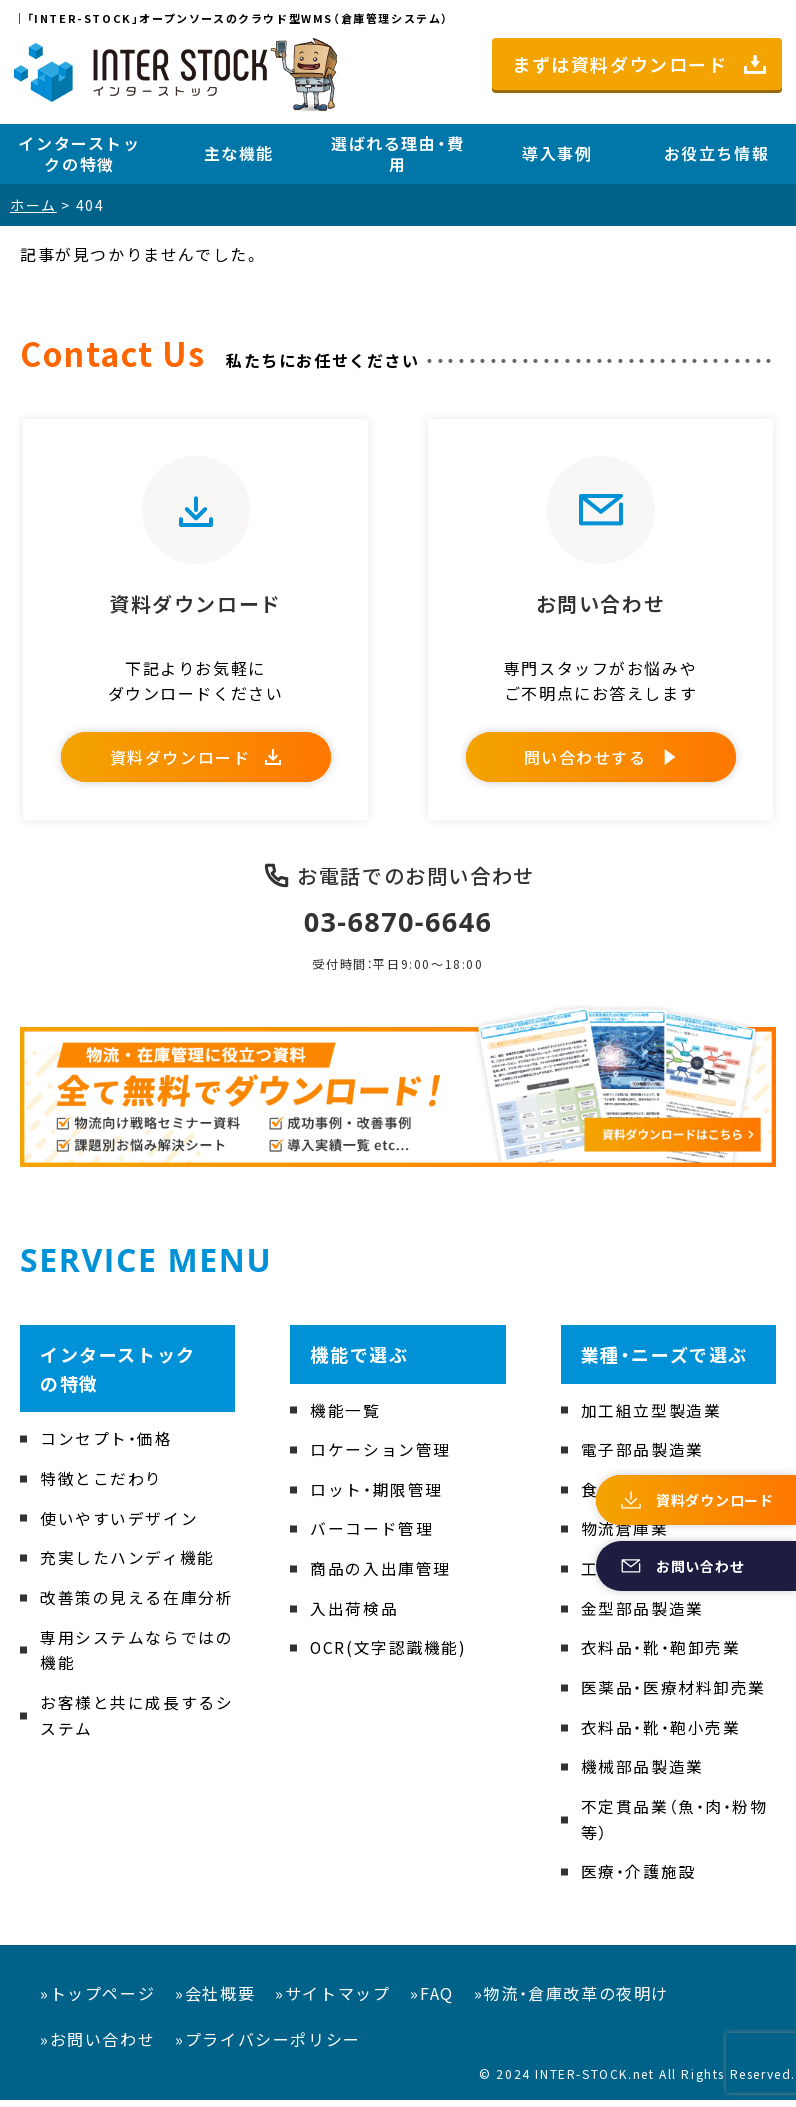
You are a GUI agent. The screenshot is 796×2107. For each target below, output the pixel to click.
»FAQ (431, 2000)
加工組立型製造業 (651, 1417)
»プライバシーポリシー (268, 2045)
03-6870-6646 (398, 928)
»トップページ (97, 2000)
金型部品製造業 (642, 1615)
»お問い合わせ (97, 2045)
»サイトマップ (332, 2000)
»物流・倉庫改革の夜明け (571, 2000)
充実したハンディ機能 (127, 1564)
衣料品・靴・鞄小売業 (661, 1734)
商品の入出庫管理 (380, 1575)
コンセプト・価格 (106, 1446)
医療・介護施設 (638, 1878)
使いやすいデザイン (119, 1525)
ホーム (33, 205)
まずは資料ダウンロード (620, 64)
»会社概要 (215, 2000)
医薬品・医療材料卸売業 (674, 1694)
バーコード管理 (371, 1536)
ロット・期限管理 (376, 1496)
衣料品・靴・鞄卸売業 (661, 1654)
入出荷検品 (354, 1615)
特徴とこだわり (101, 1485)
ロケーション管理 (380, 1456)
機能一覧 (345, 1417)
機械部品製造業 (642, 1773)
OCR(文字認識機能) (389, 1654)
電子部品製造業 (642, 1456)
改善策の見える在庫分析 (137, 1604)
